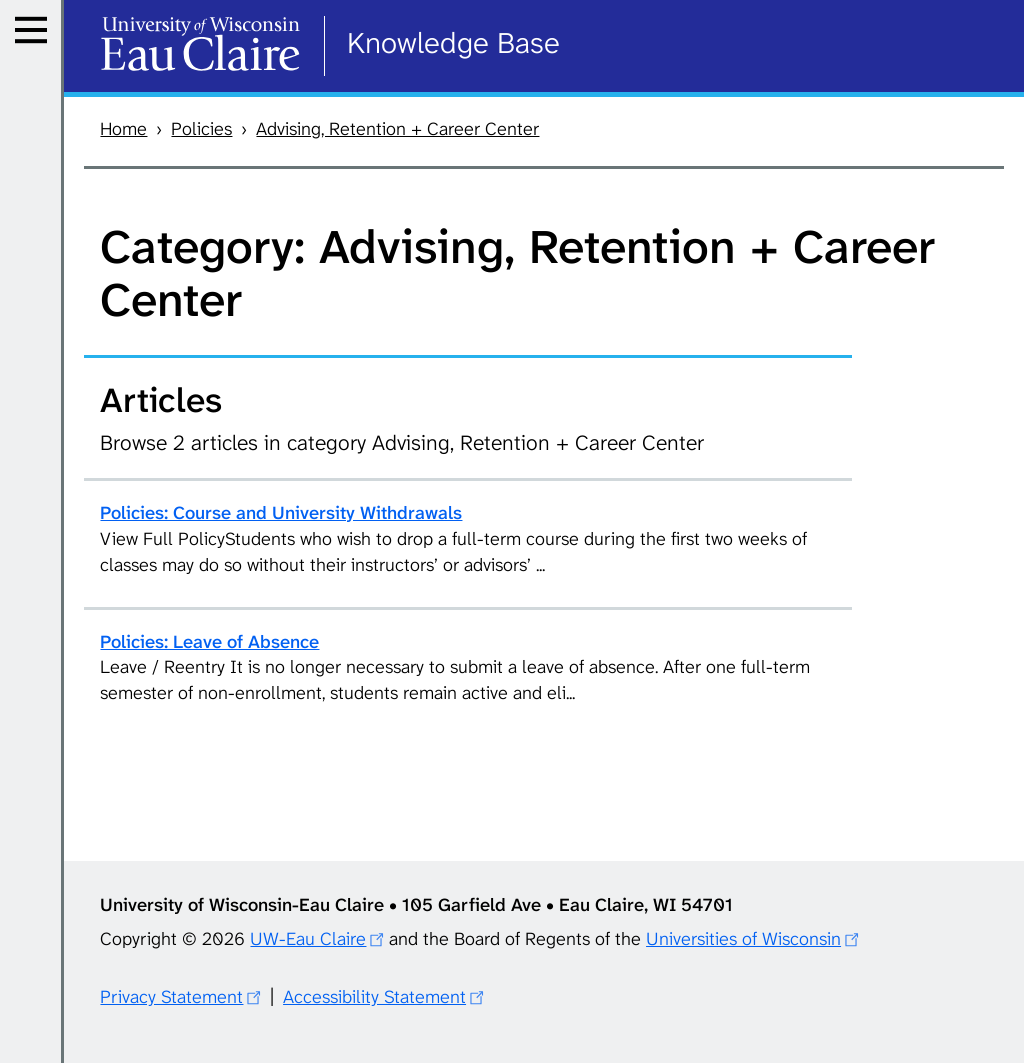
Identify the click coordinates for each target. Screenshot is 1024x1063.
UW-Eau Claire (308, 939)
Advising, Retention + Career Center (397, 129)
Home (123, 129)
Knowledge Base (453, 43)
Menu (36, 54)
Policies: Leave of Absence (209, 642)
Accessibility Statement (374, 997)
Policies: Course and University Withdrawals (281, 513)
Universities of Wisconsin (743, 939)
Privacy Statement (171, 997)
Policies (201, 129)
